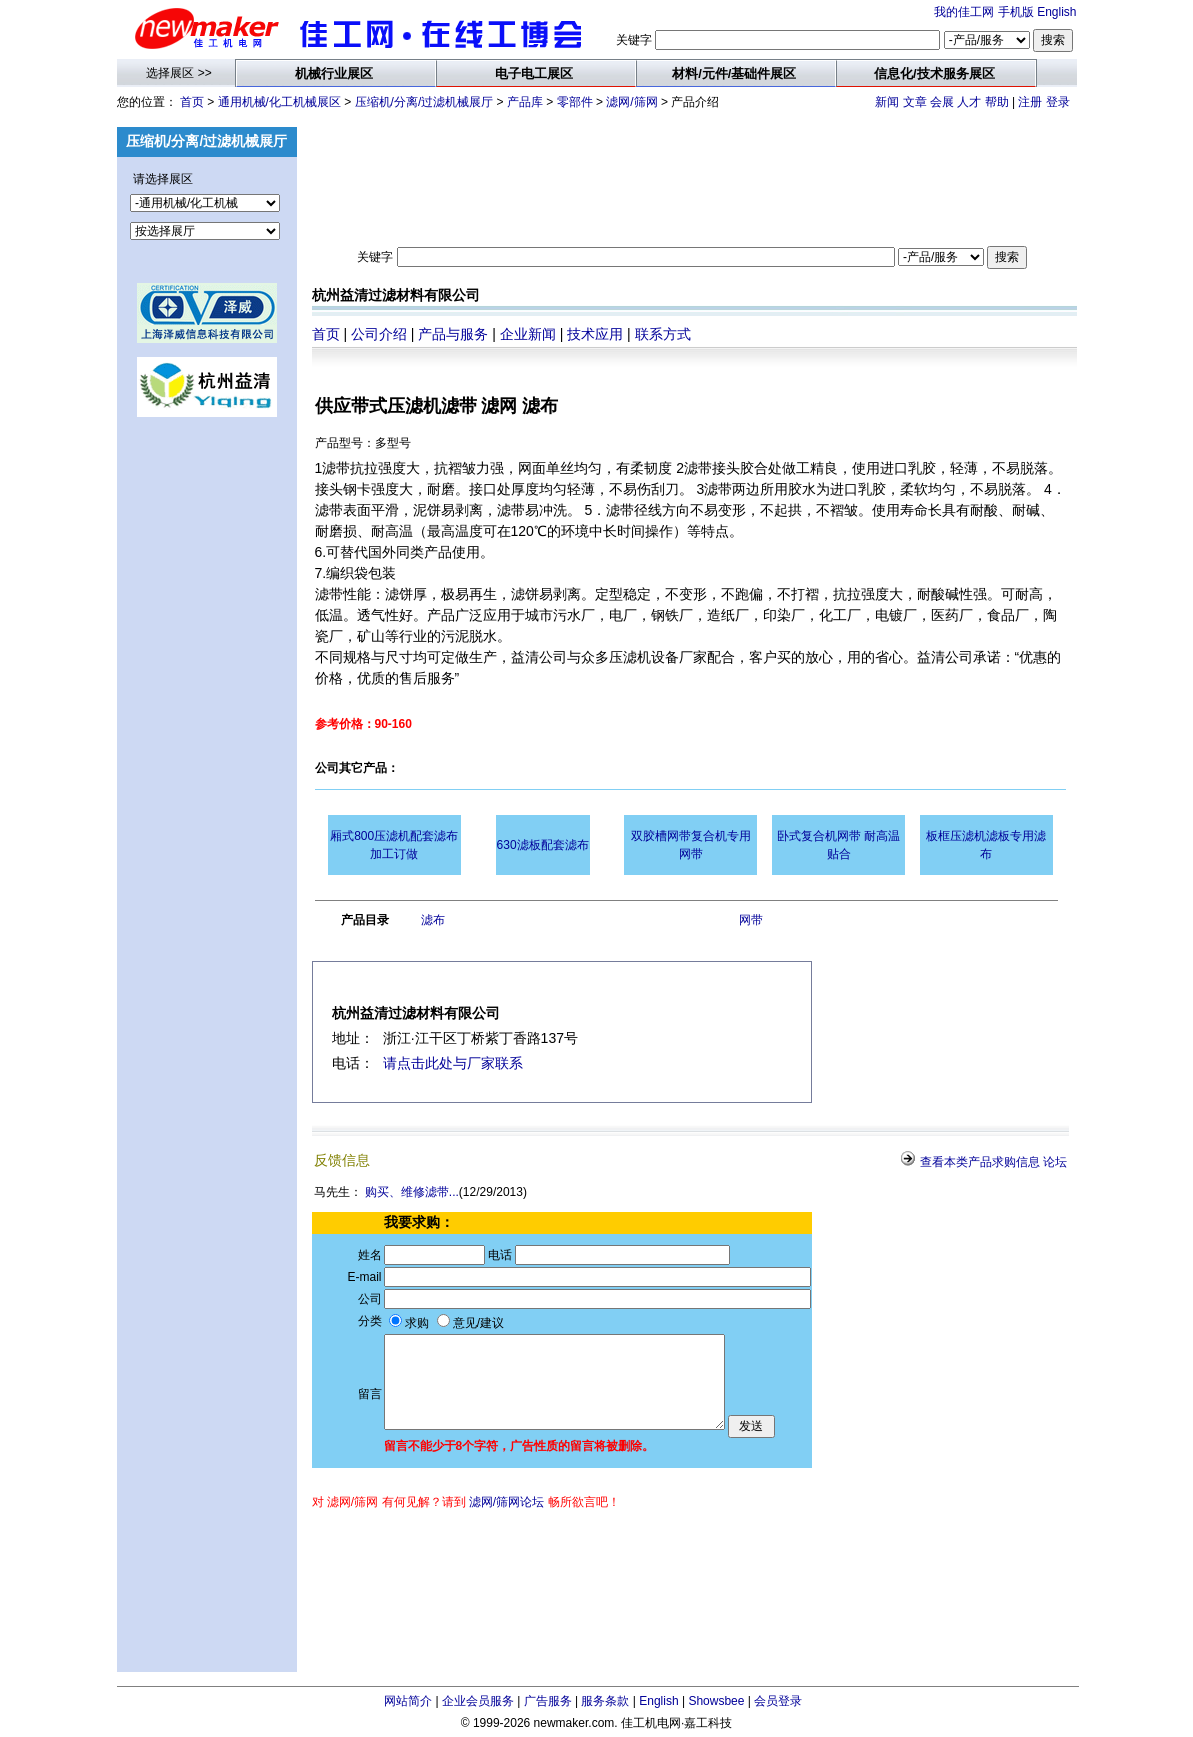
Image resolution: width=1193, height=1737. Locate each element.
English (1056, 12)
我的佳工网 (964, 12)
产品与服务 (453, 334)
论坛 (1055, 1162)
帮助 (997, 102)
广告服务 (548, 1701)
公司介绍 (379, 334)
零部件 (575, 102)
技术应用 (595, 334)
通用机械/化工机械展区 (279, 102)
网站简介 (408, 1701)
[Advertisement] (207, 754)
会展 (942, 102)
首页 (192, 102)
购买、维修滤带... (412, 1192)
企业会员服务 (478, 1701)
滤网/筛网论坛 (506, 1502)
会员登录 (778, 1701)
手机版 (1016, 12)
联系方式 (663, 334)
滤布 (433, 920)
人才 (969, 102)
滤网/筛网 (631, 102)
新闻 (887, 102)
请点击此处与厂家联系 (453, 1063)
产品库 (525, 102)
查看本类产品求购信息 (980, 1162)
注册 (1030, 102)
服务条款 (605, 1701)
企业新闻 (528, 334)
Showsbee (716, 1701)
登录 (1058, 102)
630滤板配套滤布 (543, 845)
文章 (915, 102)
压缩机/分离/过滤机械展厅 (424, 102)
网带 (751, 920)
